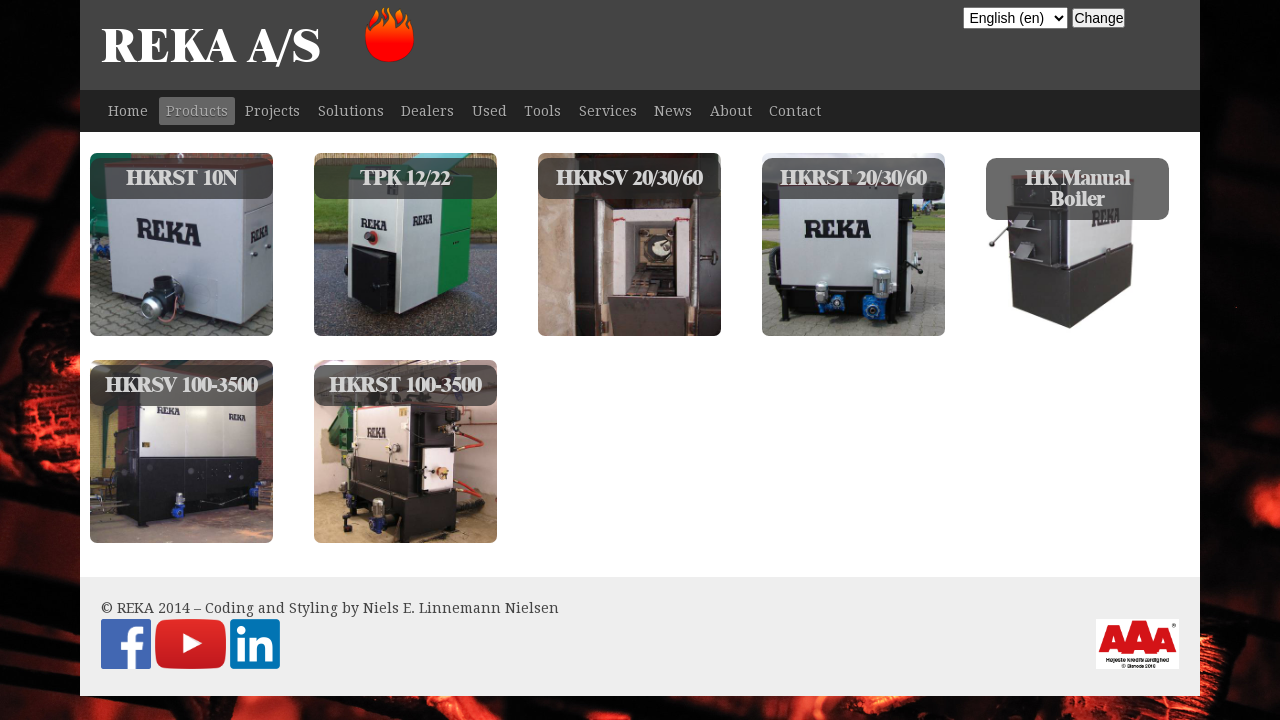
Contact (795, 111)
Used (489, 111)
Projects (272, 111)
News (673, 111)
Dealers (427, 111)
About (731, 111)
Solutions (351, 111)
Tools (542, 111)
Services (608, 111)
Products (197, 111)
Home (128, 111)
